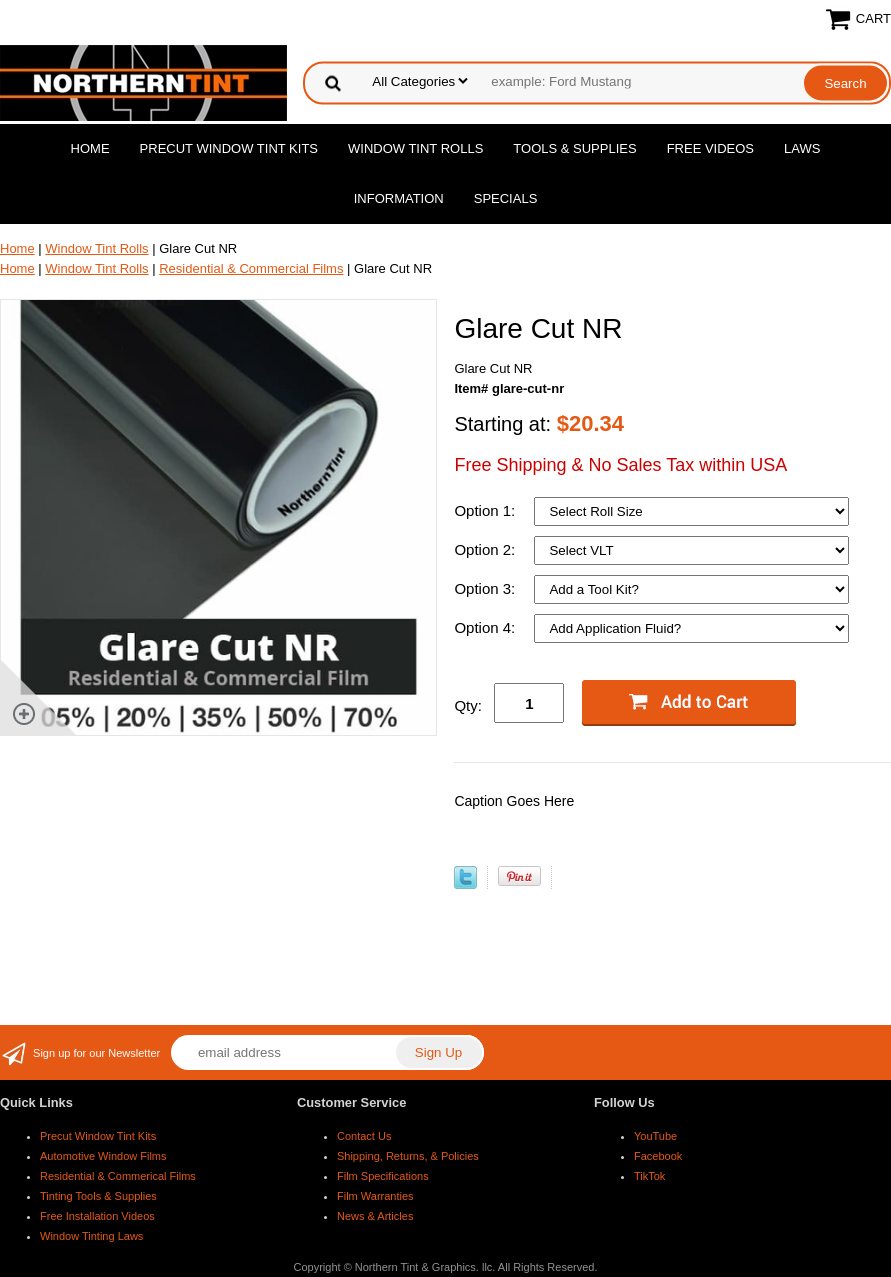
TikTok (649, 1176)
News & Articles (375, 1216)
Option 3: (486, 588)
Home (90, 148)
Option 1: (486, 510)
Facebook (658, 1156)
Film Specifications (383, 1176)
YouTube (655, 1136)
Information (399, 198)
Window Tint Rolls (415, 148)
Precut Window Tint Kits (229, 148)
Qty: (468, 705)
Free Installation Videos (97, 1216)
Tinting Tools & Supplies (98, 1196)
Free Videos (710, 148)
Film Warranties (375, 1196)
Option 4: (486, 627)
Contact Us (364, 1136)
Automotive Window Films (103, 1156)
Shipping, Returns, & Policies (408, 1156)
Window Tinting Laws (91, 1236)
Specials (506, 198)
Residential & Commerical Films (118, 1176)
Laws (802, 148)
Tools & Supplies (574, 148)
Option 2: (486, 549)
